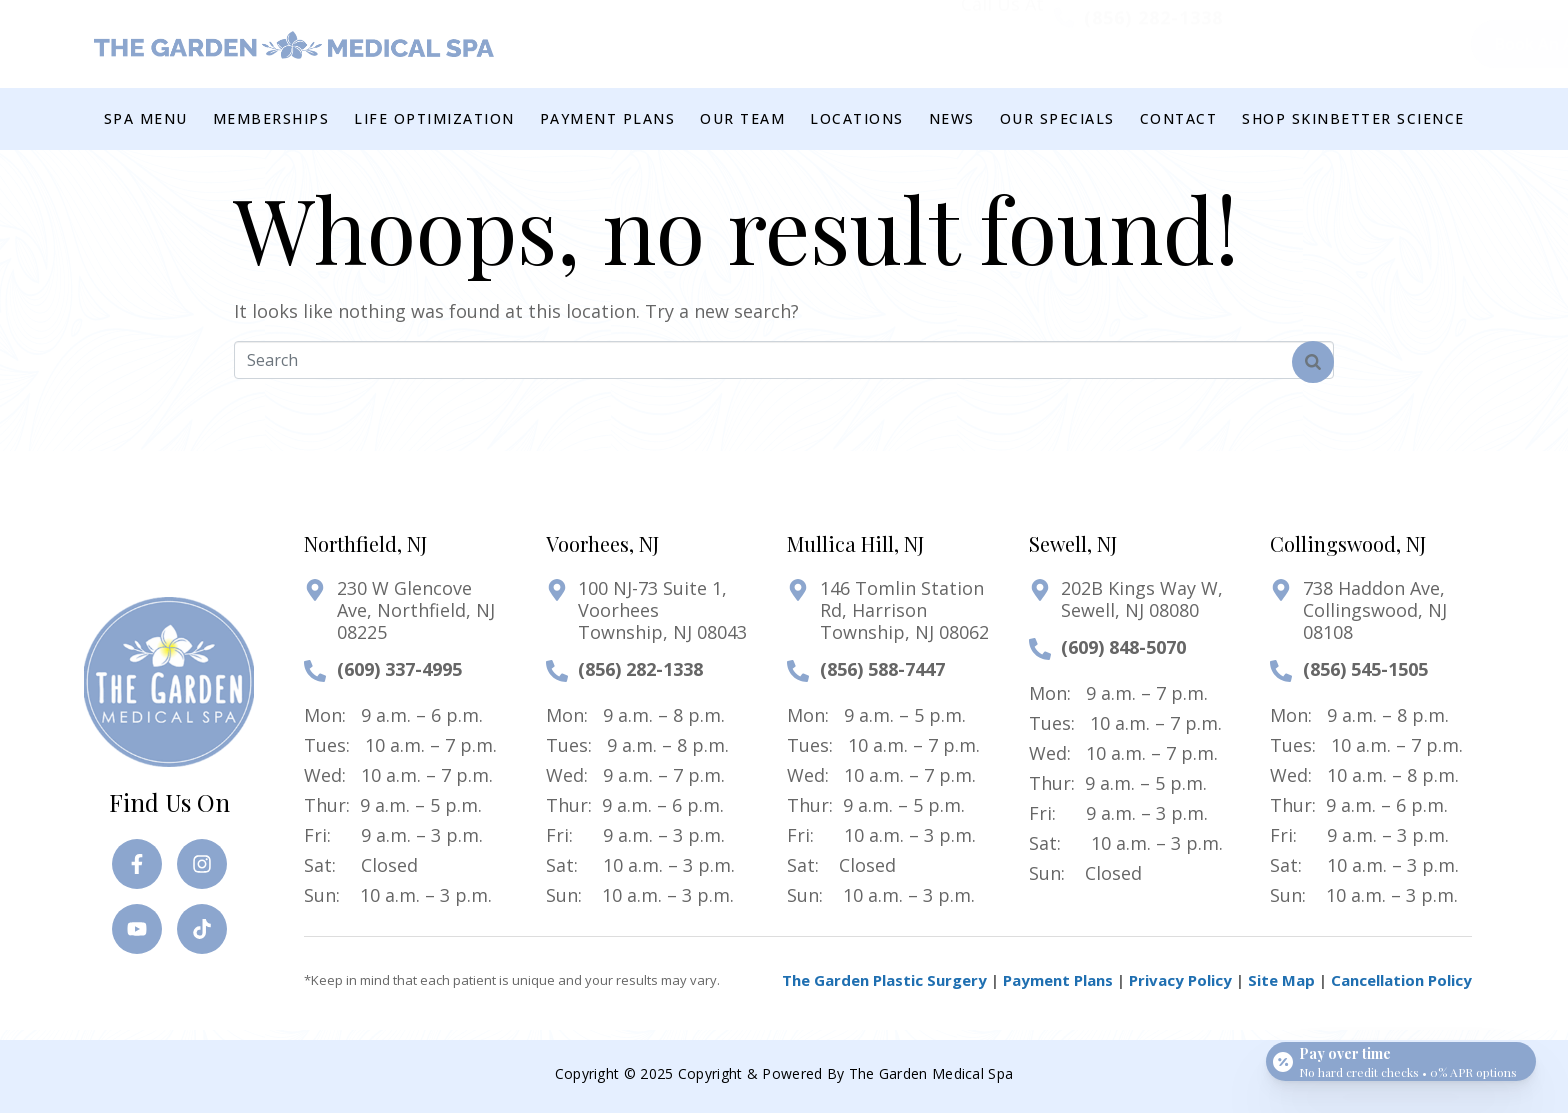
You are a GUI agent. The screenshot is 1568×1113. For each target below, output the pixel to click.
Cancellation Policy (1401, 980)
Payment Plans (1058, 980)
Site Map (1281, 980)
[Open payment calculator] (1401, 1055)
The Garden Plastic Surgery (884, 980)
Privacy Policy (1180, 980)
